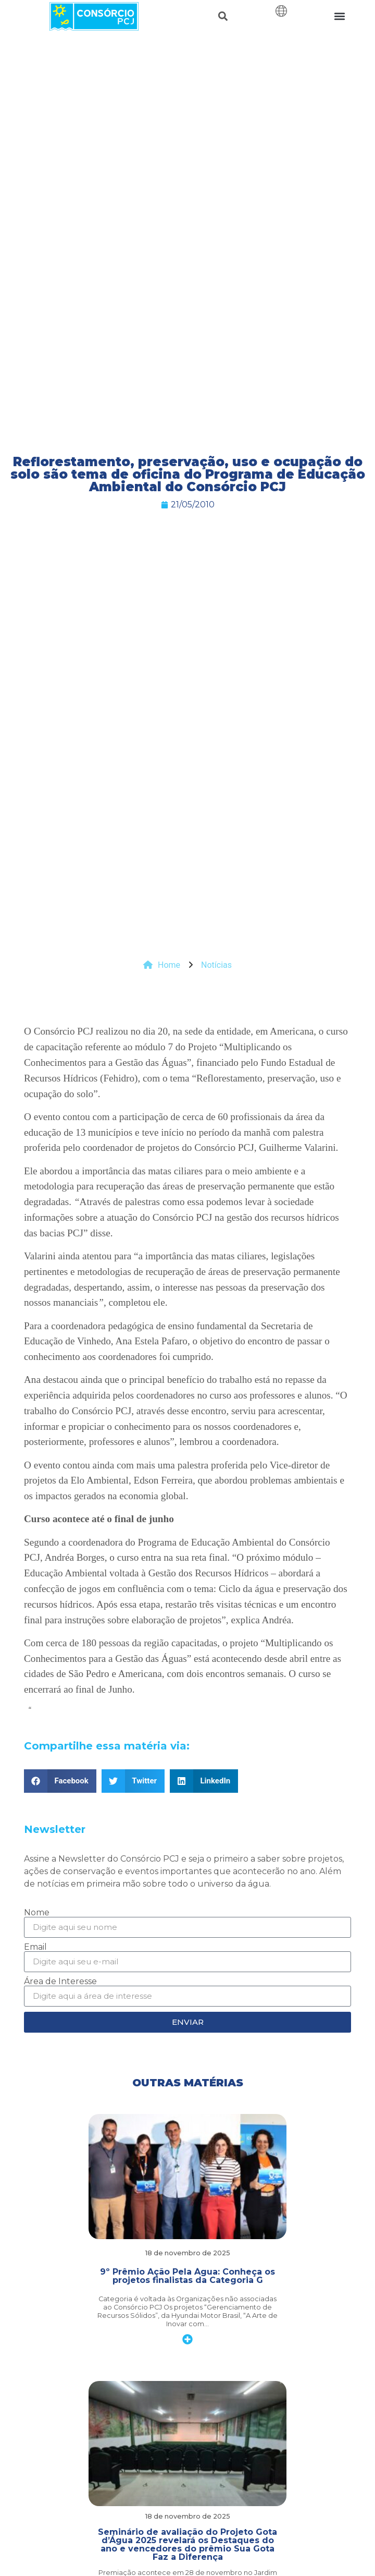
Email (35, 1947)
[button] (222, 16)
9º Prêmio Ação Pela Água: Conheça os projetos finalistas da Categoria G (187, 2276)
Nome (36, 1913)
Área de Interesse (60, 1981)
